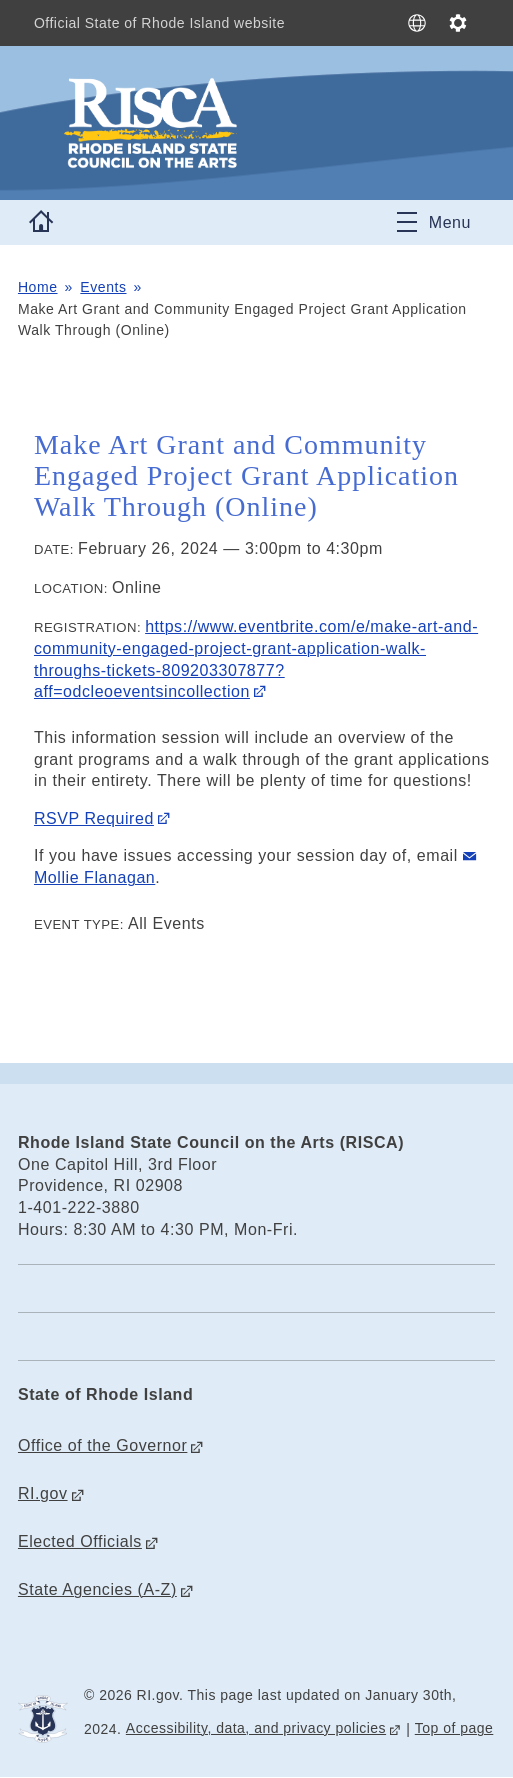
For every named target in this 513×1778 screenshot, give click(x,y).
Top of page (454, 1728)
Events (103, 287)
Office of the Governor (102, 1445)
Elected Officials (80, 1541)
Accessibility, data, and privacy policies (256, 1728)
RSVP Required (94, 818)
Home (38, 287)
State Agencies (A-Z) (97, 1589)
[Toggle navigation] (434, 222)
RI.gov (43, 1493)
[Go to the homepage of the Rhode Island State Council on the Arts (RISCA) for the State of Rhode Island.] (228, 123)
